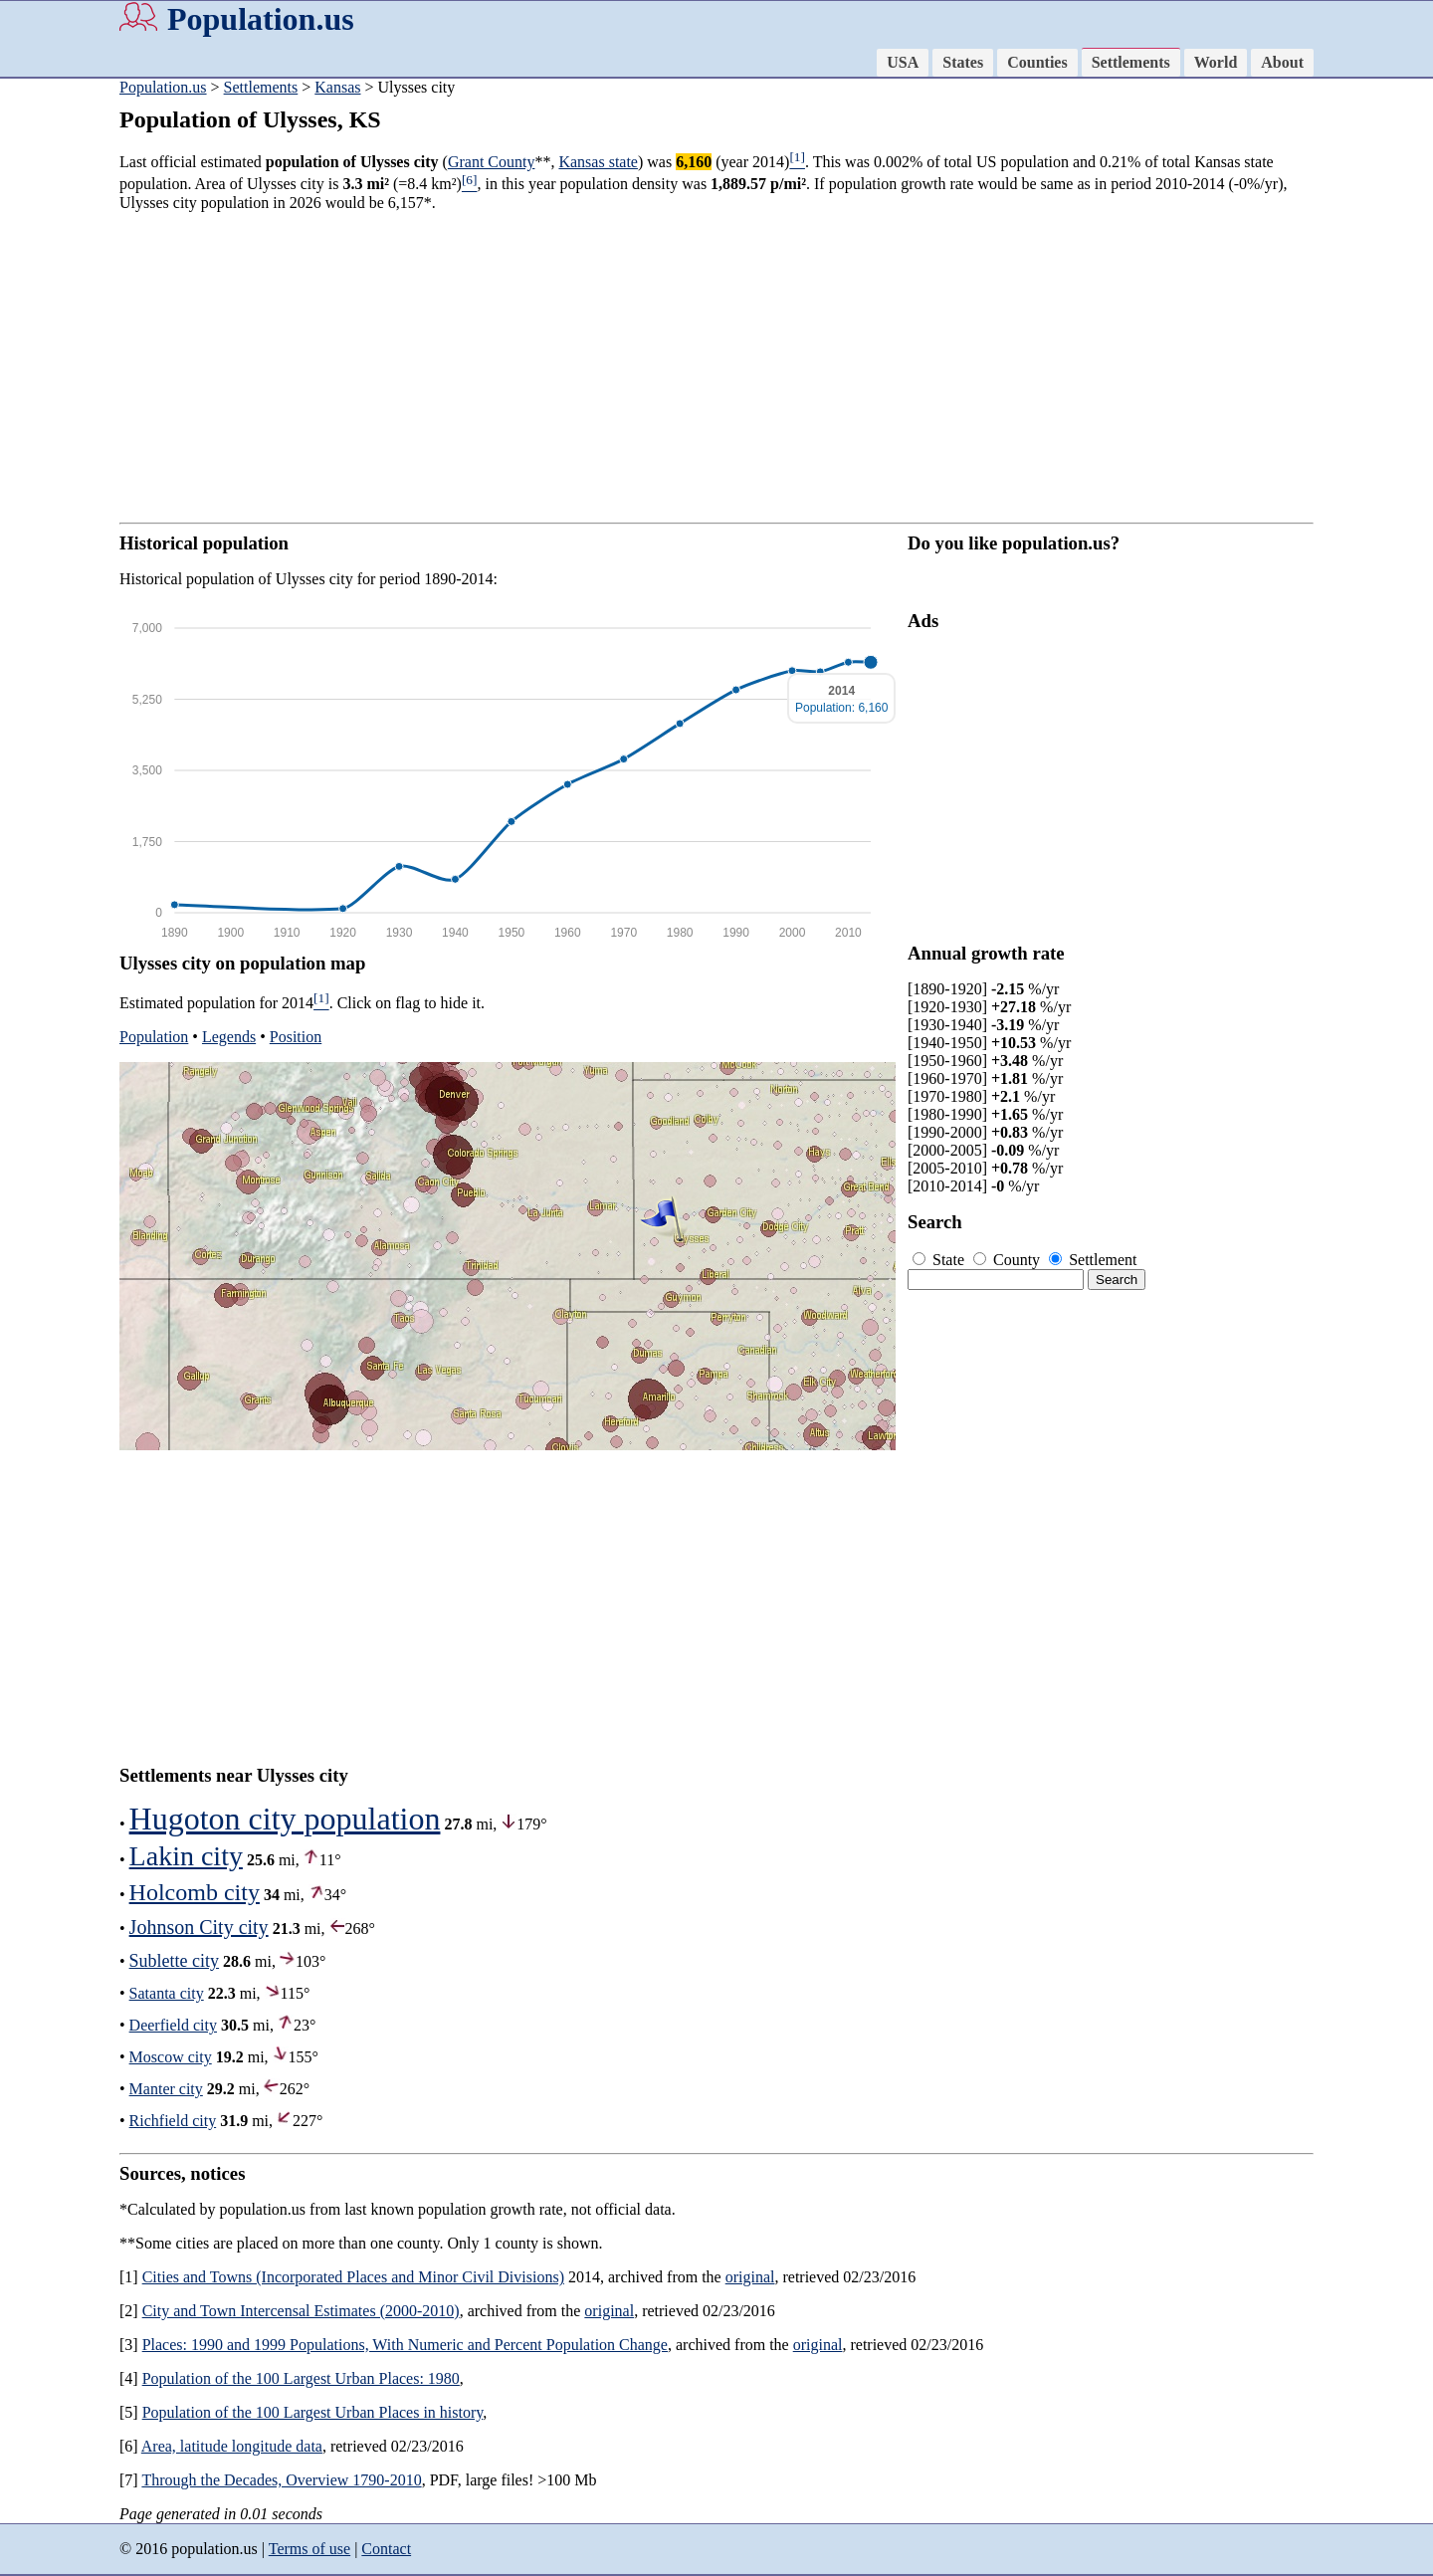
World (1216, 62)
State (940, 1259)
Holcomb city (194, 1892)
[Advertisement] (716, 367)
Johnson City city (199, 1927)
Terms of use (309, 2548)
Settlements (1131, 62)
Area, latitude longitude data (231, 2446)
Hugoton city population (285, 1818)
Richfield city (173, 2120)
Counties (1037, 62)
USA (903, 62)
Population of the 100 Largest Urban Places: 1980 (301, 2378)
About (1282, 62)
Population (153, 1036)
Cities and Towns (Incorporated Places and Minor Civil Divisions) (353, 2276)
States (962, 62)
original (750, 2276)
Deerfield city (173, 2025)
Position (295, 1036)
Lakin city (186, 1855)
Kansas (337, 87)
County (1008, 1259)
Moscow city (170, 2056)
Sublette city (174, 1961)
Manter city (166, 2088)
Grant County (491, 161)
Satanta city (166, 1993)
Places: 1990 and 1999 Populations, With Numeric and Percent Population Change (405, 2344)
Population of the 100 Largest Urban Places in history (313, 2412)
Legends (229, 1036)
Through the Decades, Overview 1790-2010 (281, 2479)
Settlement (1092, 1259)
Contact (386, 2548)
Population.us (260, 19)
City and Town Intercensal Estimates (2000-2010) (301, 2310)
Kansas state (598, 161)
